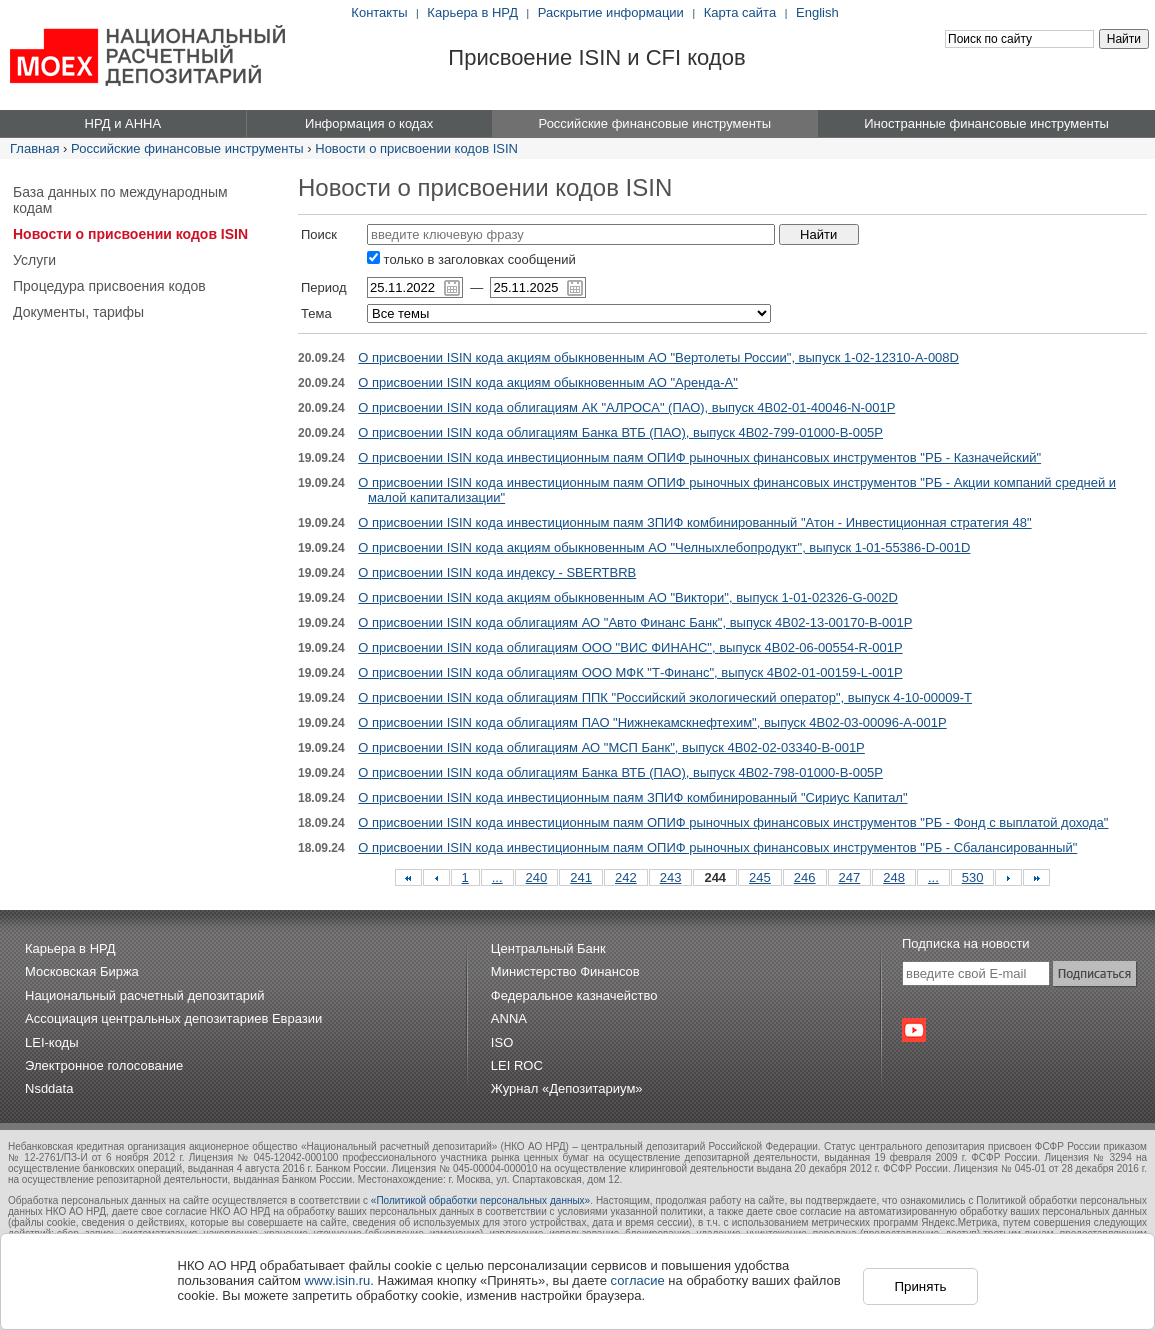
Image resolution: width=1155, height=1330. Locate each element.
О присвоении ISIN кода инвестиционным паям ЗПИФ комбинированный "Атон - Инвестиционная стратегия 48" (694, 522)
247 (850, 877)
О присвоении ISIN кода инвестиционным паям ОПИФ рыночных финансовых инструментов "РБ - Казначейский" (699, 457)
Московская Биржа (82, 971)
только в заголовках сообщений (471, 259)
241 (581, 877)
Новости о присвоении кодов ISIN (416, 148)
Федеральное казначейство (574, 995)
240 (537, 877)
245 (760, 877)
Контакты (379, 12)
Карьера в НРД (472, 12)
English (817, 12)
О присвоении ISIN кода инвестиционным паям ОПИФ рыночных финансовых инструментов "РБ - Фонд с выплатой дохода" (733, 822)
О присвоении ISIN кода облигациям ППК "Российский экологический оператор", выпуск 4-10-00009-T (665, 697)
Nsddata (49, 1088)
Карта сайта (740, 12)
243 (671, 877)
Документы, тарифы (78, 312)
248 (894, 877)
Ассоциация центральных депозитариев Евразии (173, 1018)
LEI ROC (517, 1065)
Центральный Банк (548, 948)
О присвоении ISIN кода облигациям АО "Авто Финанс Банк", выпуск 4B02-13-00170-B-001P (635, 622)
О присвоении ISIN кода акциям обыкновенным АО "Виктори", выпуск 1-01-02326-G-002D (628, 597)
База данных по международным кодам (120, 200)
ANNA (509, 1018)
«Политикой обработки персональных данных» (480, 1200)
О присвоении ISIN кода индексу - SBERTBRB (497, 572)
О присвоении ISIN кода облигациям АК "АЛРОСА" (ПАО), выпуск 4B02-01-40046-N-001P (626, 407)
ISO (502, 1042)
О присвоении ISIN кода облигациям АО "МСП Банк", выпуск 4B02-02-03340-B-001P (611, 747)
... (497, 877)
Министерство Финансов (565, 971)
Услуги (34, 260)
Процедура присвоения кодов (109, 286)
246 (805, 877)
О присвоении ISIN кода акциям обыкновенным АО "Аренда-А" (547, 382)
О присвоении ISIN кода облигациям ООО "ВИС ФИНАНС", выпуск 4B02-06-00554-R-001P (630, 647)
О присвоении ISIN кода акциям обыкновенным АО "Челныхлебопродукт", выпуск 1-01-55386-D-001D (664, 547)
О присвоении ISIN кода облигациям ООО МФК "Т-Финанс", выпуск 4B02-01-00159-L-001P (630, 672)
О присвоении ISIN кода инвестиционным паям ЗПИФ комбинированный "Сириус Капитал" (632, 797)
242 (626, 877)
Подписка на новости (966, 943)
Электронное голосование (104, 1065)
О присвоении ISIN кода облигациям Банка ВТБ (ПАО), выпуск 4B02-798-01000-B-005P (620, 772)
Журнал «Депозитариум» (567, 1088)
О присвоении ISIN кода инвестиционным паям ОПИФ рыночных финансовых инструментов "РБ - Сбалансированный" (717, 847)
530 (973, 877)
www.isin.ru (338, 1280)
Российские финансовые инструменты (187, 148)
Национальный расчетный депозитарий (144, 995)
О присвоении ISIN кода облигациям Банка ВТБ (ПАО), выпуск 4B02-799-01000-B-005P (620, 432)
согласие (638, 1280)
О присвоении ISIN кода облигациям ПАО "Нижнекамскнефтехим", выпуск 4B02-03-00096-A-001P (652, 722)
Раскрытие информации (611, 12)
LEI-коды (52, 1042)
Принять (920, 1286)
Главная (34, 148)
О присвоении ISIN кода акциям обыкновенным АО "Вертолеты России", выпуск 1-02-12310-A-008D (658, 357)
